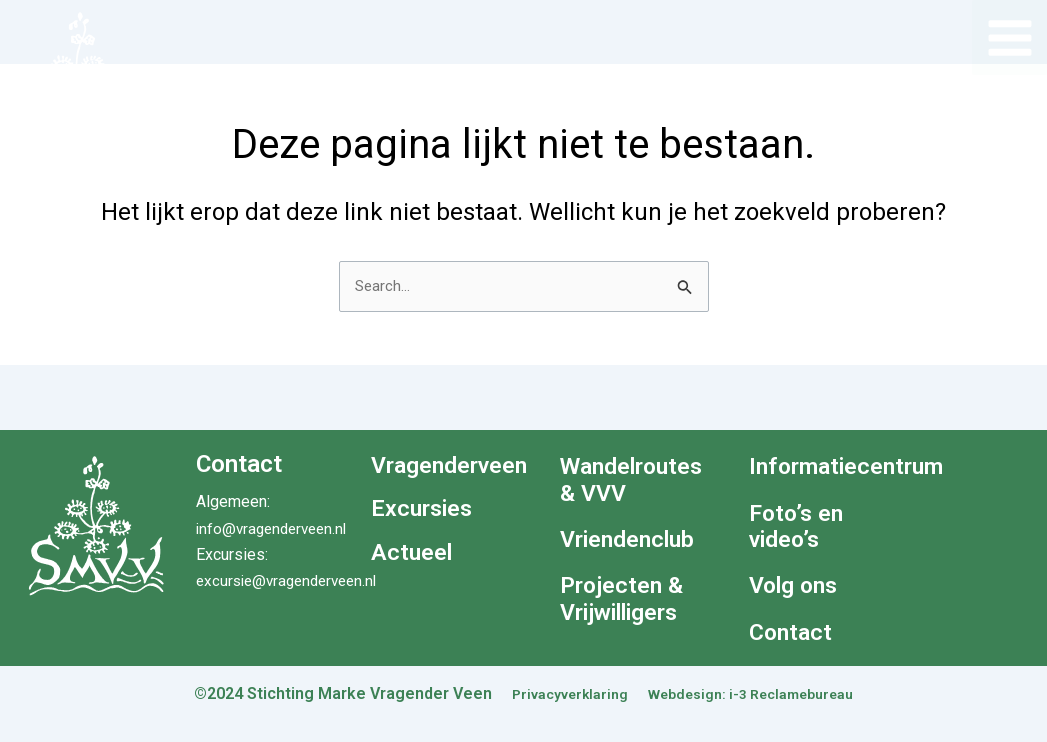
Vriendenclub (631, 540)
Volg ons (796, 587)
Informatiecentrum (823, 467)
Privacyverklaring (555, 693)
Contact (792, 633)
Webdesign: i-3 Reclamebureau (758, 693)
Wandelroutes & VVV (634, 480)
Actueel (413, 544)
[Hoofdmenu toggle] (1009, 37)
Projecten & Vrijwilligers (626, 600)
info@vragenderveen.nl (276, 528)
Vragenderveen (445, 464)
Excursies (424, 504)
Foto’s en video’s (798, 527)
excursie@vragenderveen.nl (292, 580)
